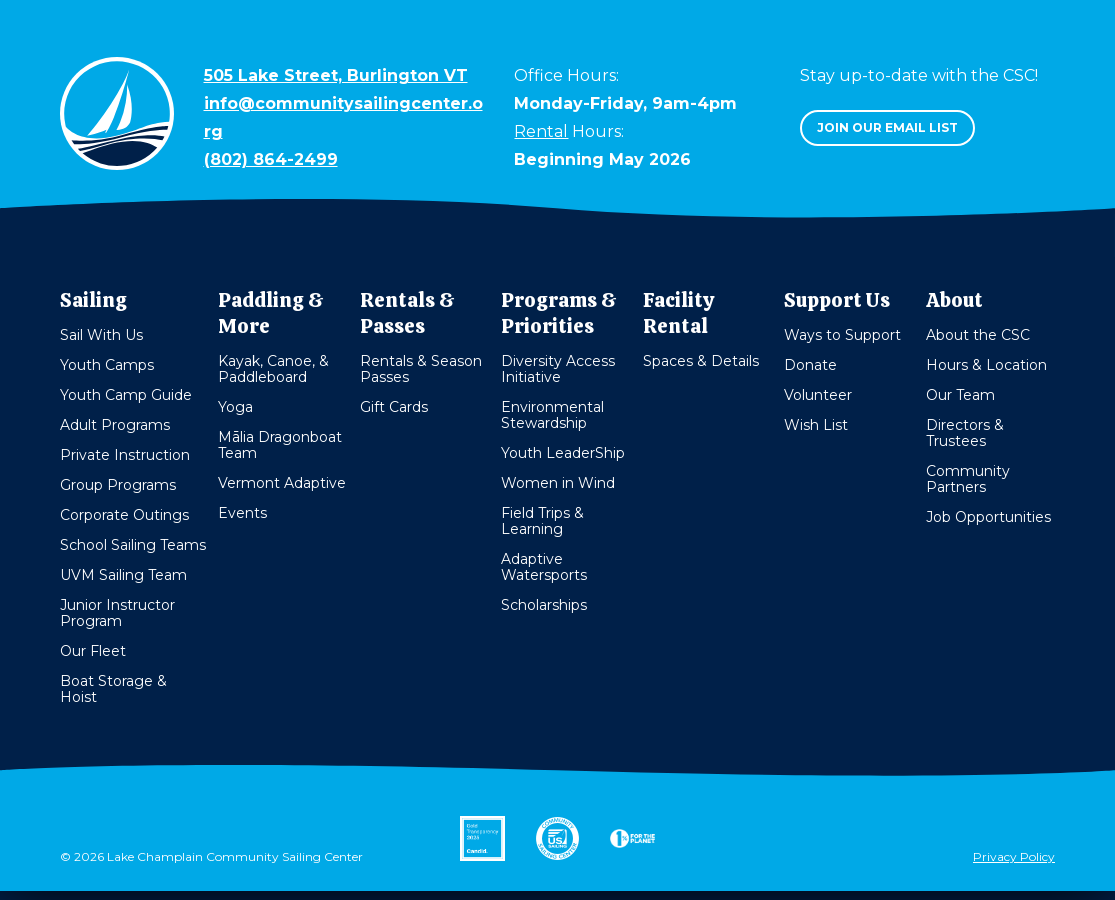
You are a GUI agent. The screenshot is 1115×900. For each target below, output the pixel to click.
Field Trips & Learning (542, 521)
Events (242, 513)
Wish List (816, 425)
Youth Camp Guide (126, 395)
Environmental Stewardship (552, 415)
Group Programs (118, 485)
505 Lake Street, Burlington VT (336, 75)
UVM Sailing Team (123, 575)
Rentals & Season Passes (421, 369)
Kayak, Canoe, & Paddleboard (273, 369)
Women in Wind (558, 483)
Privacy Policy (1014, 856)
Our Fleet (93, 651)
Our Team (960, 395)
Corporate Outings (124, 515)
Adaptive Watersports (544, 567)
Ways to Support (842, 335)
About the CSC (978, 335)
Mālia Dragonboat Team (280, 445)
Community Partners (968, 479)
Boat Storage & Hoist (113, 689)
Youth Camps (107, 365)
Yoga (235, 407)
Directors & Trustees (965, 433)
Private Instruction (125, 455)
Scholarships (544, 605)
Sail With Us (101, 335)
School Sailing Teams (133, 545)
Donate (810, 365)
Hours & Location (986, 365)
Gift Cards (394, 407)
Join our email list (887, 127)
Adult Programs (115, 425)
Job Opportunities (988, 517)
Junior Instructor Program (117, 613)
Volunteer (818, 395)
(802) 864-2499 (271, 159)
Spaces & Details (701, 361)
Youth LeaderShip (563, 453)
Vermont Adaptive (282, 483)
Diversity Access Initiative (558, 369)
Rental (541, 131)
